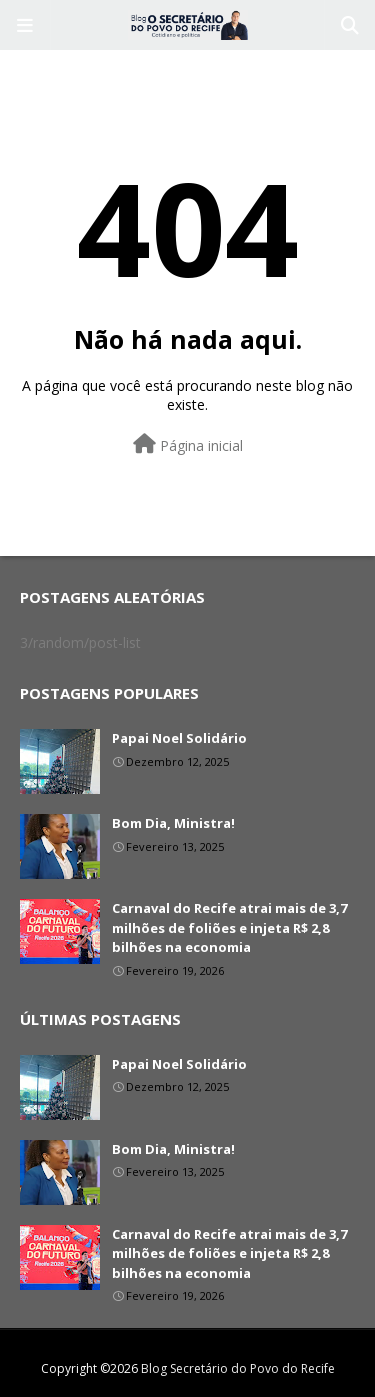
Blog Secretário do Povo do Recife (238, 1368)
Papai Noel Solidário (179, 738)
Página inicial (188, 444)
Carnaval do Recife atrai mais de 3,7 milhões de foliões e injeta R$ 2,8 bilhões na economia (229, 927)
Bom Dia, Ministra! (173, 823)
